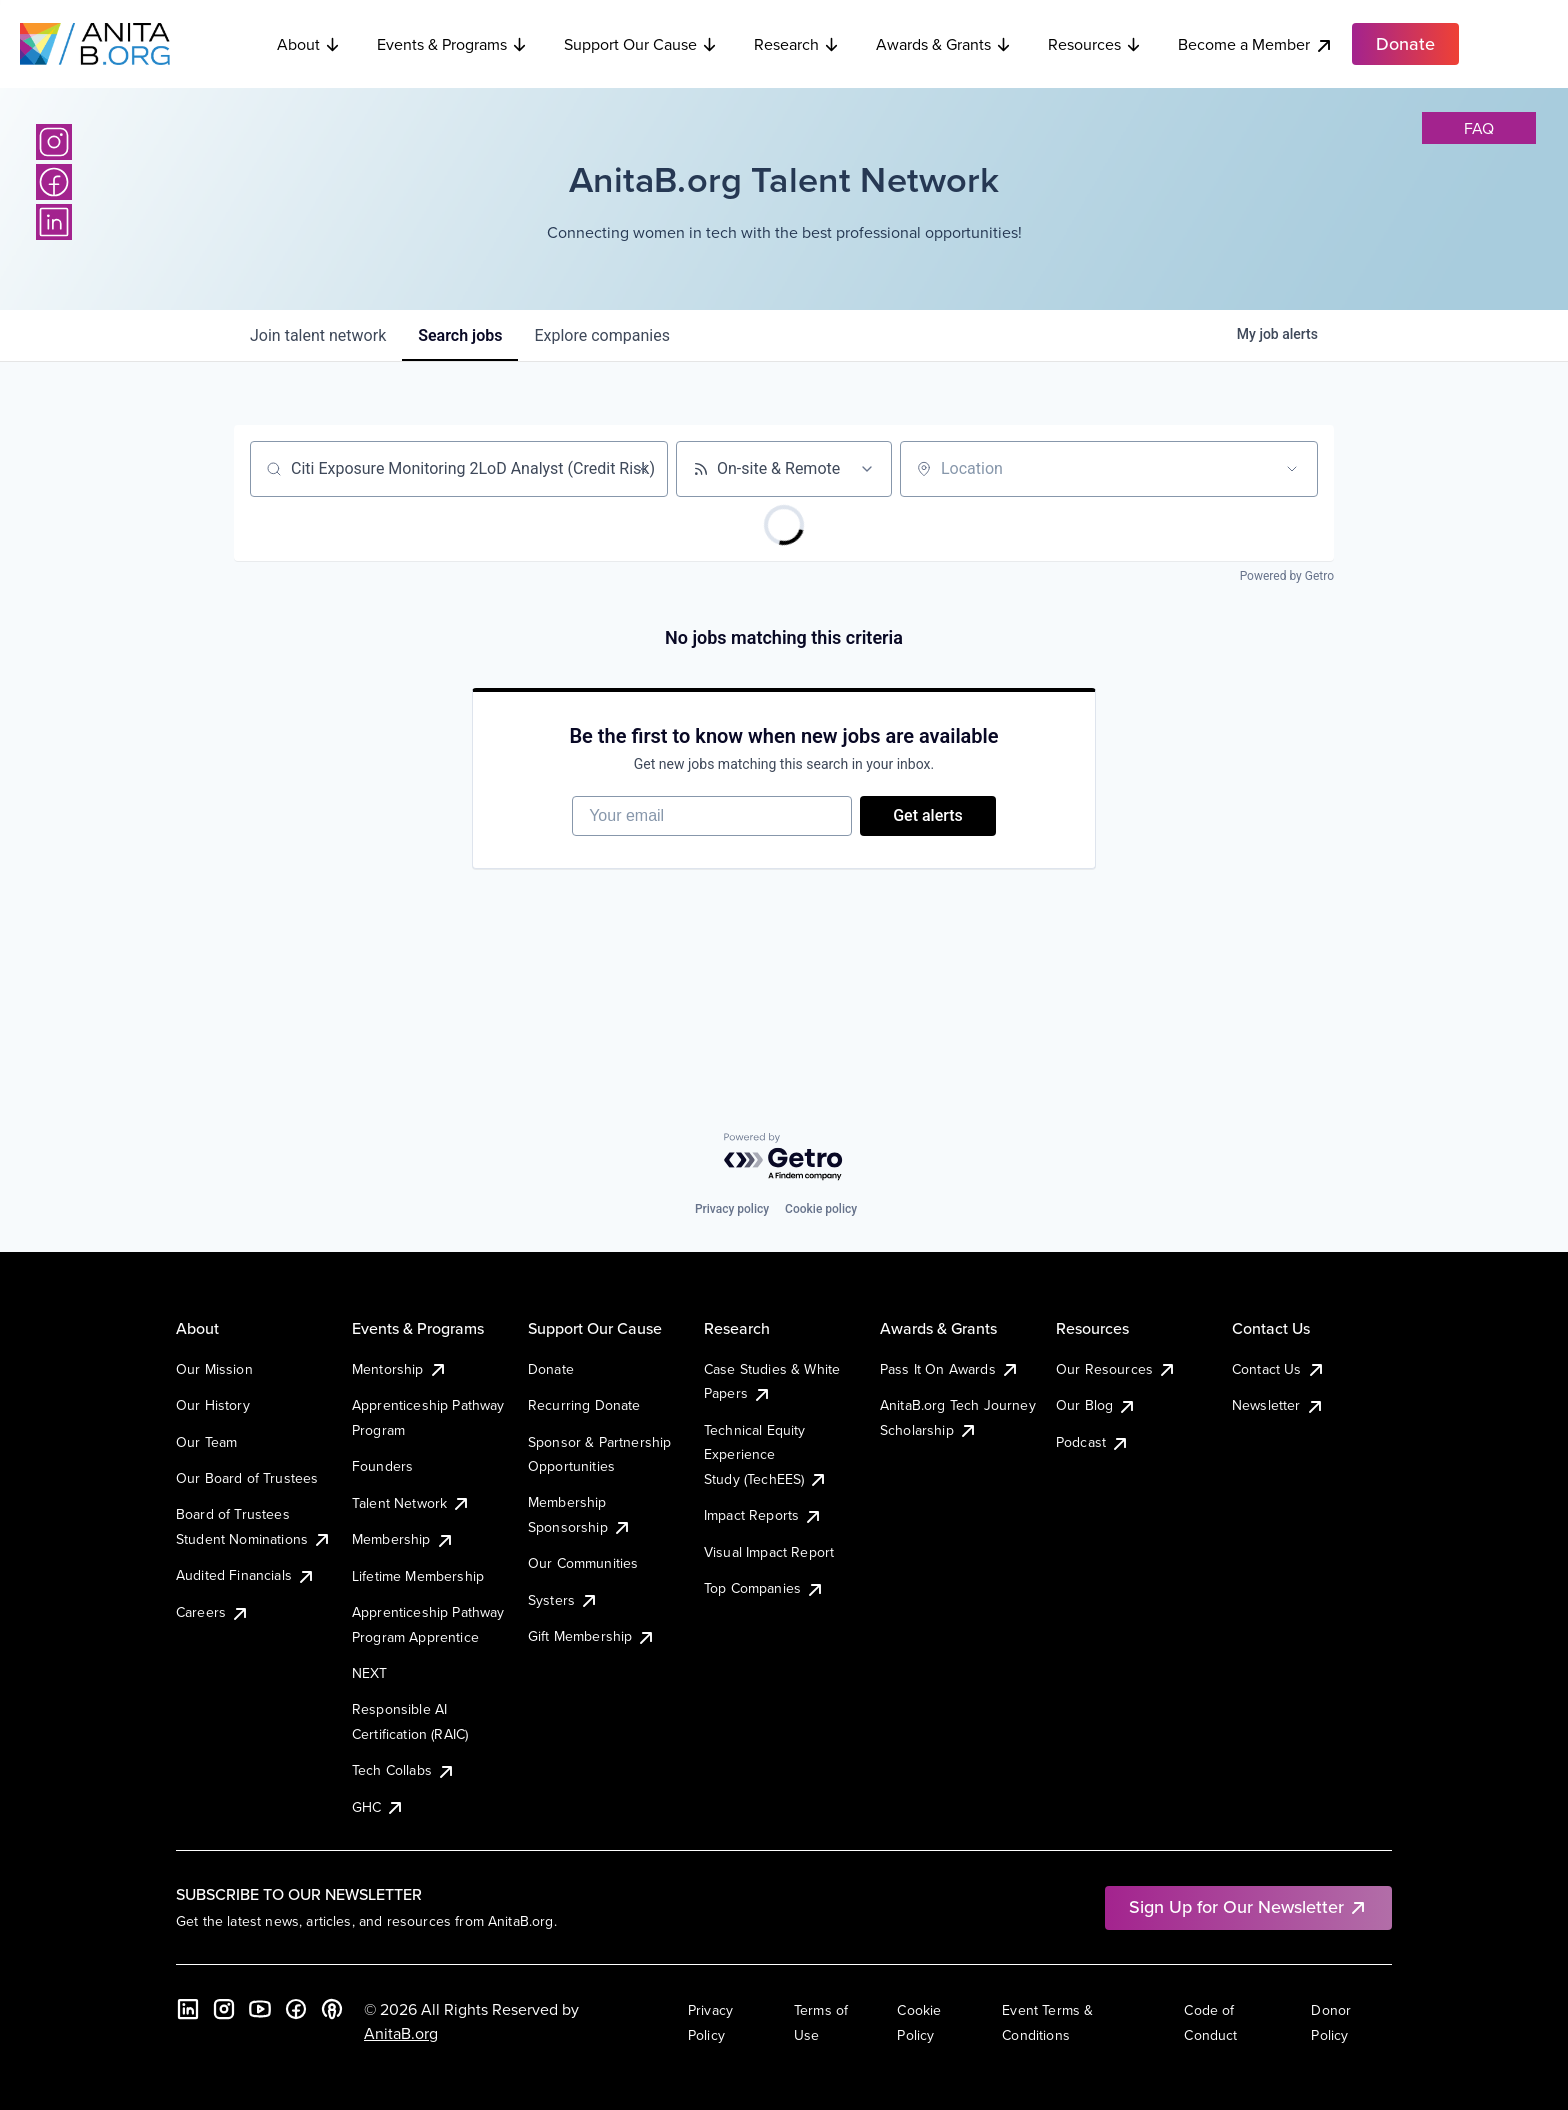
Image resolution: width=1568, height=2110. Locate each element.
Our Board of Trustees (247, 1478)
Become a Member (1256, 44)
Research (797, 44)
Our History (213, 1405)
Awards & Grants (944, 44)
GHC (378, 1807)
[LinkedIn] (54, 222)
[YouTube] (260, 2009)
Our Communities (583, 1563)
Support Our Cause (641, 44)
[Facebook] (54, 182)
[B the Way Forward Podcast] (332, 2009)
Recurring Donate (584, 1405)
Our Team (206, 1442)
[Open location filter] (1292, 469)
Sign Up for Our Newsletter (1248, 1906)
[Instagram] (54, 142)
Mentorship (400, 1369)
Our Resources (1116, 1369)
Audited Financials (246, 1575)
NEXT (370, 1673)
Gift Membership (592, 1636)
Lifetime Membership (418, 1576)
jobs (460, 335)
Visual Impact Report (769, 1552)
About (309, 44)
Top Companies (764, 1588)
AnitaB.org (401, 2033)
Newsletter (1278, 1405)
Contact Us (1279, 1369)
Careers (213, 1612)
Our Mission (214, 1369)
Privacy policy (732, 1209)
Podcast (1093, 1442)
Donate (551, 1369)
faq (1479, 128)
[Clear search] (642, 469)
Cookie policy (821, 1209)
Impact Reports (763, 1515)
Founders (382, 1466)
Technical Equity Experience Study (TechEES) (766, 1454)
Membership (403, 1539)
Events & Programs (452, 44)
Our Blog (1096, 1405)
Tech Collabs (404, 1770)
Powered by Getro (1287, 576)
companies (601, 335)
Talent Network (411, 1503)
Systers (563, 1600)
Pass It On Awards (950, 1369)
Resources (1095, 44)
